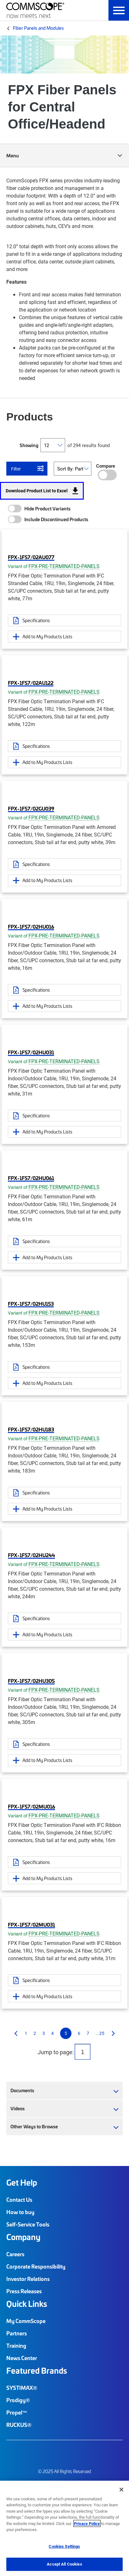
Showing (29, 445)
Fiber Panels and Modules (38, 28)
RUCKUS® (19, 2424)
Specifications (36, 620)
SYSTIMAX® (21, 2387)
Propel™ (16, 2412)
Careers (15, 2254)
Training (16, 2345)
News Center (21, 2358)
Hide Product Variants (47, 508)
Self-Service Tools (27, 2224)
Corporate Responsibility (35, 2266)
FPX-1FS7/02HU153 (31, 1303)
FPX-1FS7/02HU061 (31, 1177)
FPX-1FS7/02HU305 (31, 1680)
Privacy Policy (87, 2523)
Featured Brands (36, 2370)
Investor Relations (28, 2279)
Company (23, 2237)
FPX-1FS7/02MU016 (31, 1806)
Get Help (21, 2182)
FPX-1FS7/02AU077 (31, 556)
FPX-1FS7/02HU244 (31, 1554)
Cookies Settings (64, 2546)
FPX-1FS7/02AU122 (30, 682)
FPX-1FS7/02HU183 (31, 1429)
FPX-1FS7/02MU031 (31, 1924)
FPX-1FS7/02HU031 (31, 1052)
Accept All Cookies (64, 2564)
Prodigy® (18, 2400)
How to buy (20, 2212)
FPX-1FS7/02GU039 (31, 808)
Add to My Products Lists (47, 636)
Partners (16, 2333)
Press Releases (24, 2291)
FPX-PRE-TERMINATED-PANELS (64, 566)
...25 (99, 2033)
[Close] (121, 2490)
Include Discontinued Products (56, 519)
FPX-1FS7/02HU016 (31, 926)
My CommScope (26, 2321)
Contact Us (19, 2199)
